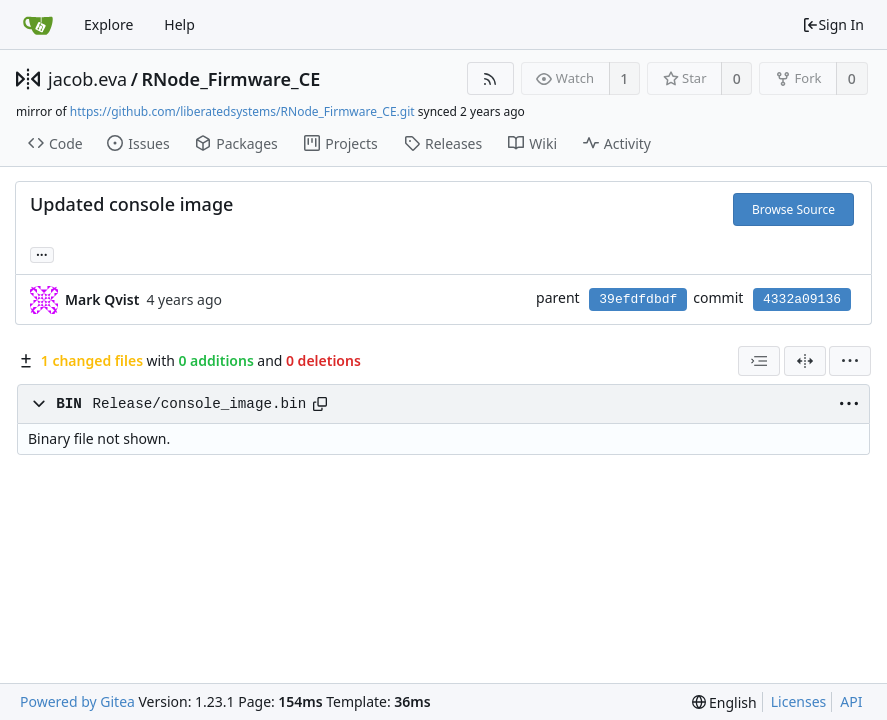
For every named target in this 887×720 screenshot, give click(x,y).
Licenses (799, 701)
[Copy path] (320, 404)
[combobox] (759, 361)
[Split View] (805, 361)
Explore (108, 24)
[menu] (850, 361)
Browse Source (793, 209)
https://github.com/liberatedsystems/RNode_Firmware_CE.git (242, 111)
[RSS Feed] (490, 78)
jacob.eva (87, 79)
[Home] (38, 25)
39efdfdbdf (638, 299)
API (851, 701)
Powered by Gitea (77, 701)
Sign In (833, 24)
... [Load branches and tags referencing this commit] (42, 253)
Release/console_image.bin (199, 404)
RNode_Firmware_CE (230, 79)
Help (179, 24)
